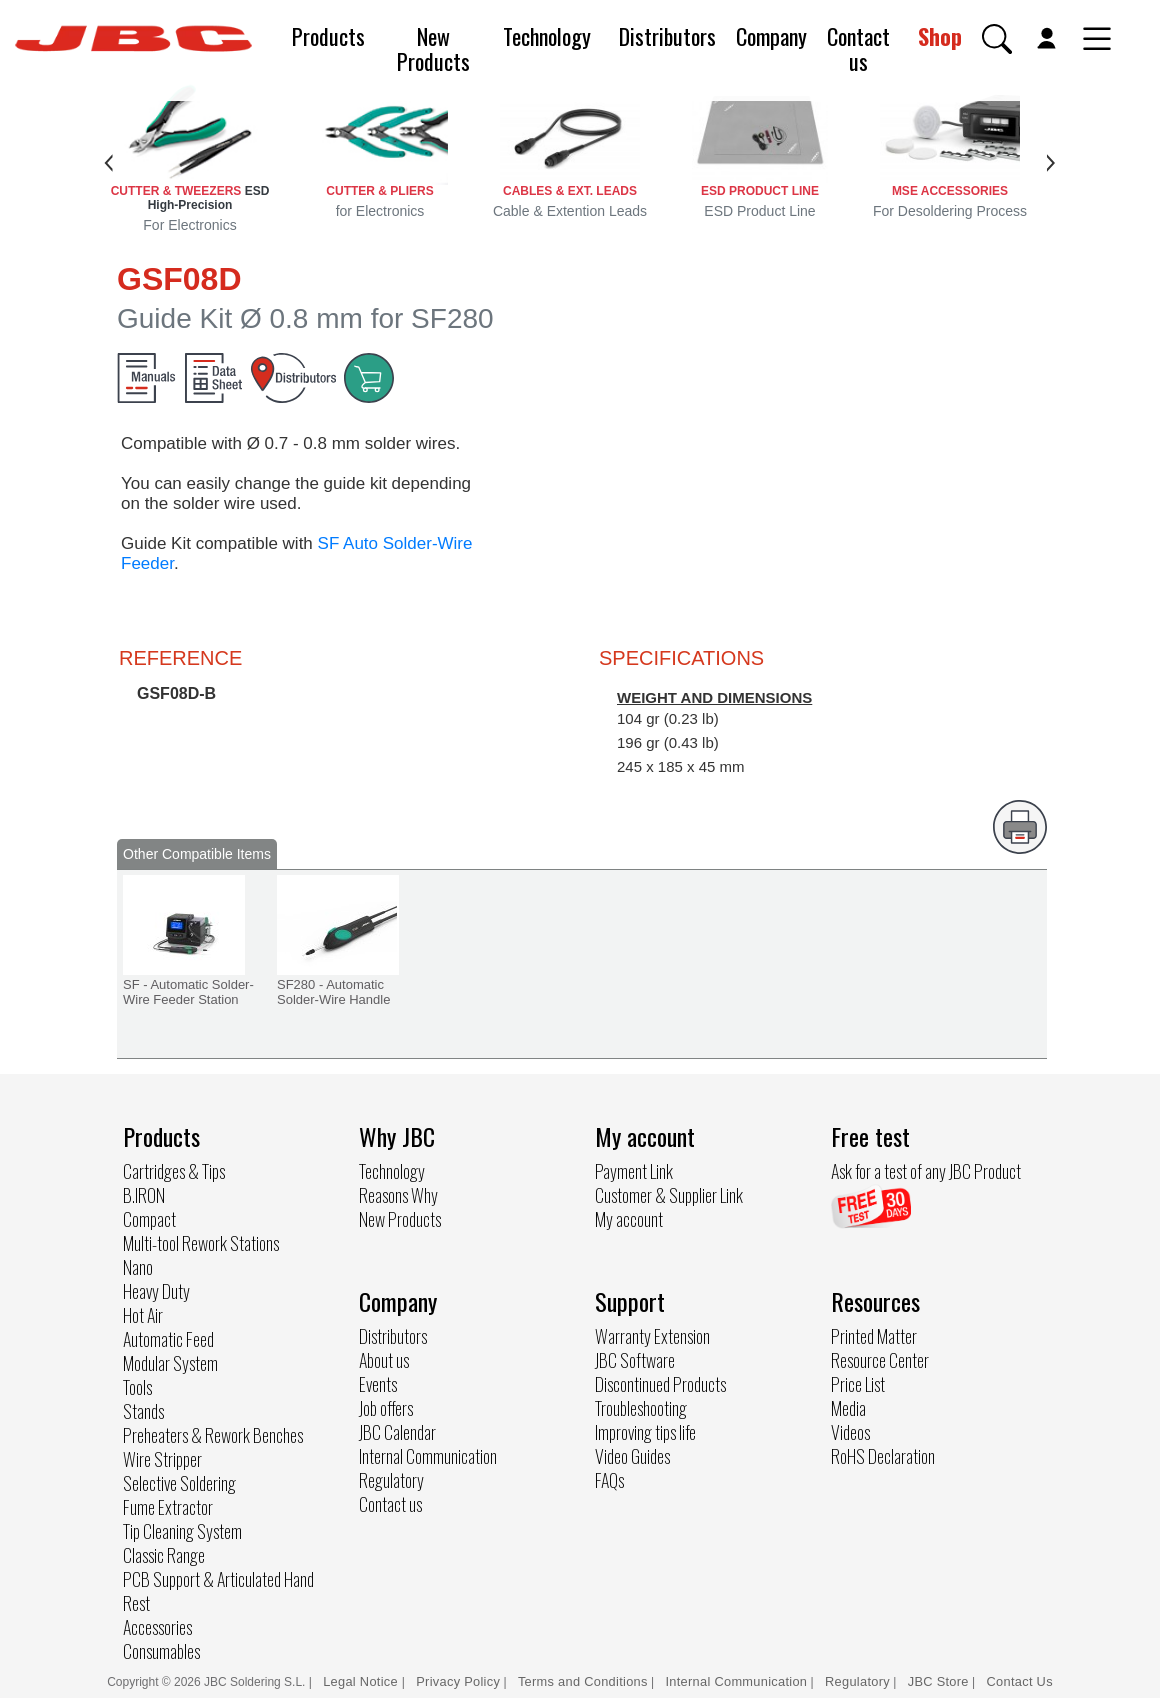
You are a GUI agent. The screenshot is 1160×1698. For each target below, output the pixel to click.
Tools (137, 1387)
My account (629, 1219)
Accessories (157, 1627)
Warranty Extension (652, 1336)
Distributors (667, 36)
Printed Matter (874, 1336)
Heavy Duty (156, 1291)
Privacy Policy (458, 1681)
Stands (143, 1411)
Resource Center (880, 1360)
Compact (149, 1219)
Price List (858, 1384)
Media (848, 1408)
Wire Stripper (162, 1459)
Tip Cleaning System (182, 1531)
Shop (940, 36)
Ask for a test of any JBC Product (926, 1171)
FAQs (609, 1480)
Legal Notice (362, 1681)
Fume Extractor (168, 1507)
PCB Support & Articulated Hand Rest (218, 1591)
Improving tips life (645, 1432)
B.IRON (144, 1195)
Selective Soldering (179, 1483)
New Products (433, 48)
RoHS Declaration (883, 1456)
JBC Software (635, 1360)
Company (771, 36)
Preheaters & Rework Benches (213, 1435)
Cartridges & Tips (174, 1171)
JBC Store (938, 1681)
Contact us (858, 48)
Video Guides (632, 1456)
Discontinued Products (660, 1384)
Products (328, 36)
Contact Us (1020, 1681)
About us (384, 1360)
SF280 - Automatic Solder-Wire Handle (333, 992)
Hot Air (143, 1315)
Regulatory (391, 1480)
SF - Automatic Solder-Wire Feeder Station (188, 992)
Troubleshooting (641, 1408)
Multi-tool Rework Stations (201, 1243)
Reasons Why (398, 1195)
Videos (850, 1432)
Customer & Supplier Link (669, 1195)
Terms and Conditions (583, 1681)
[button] (997, 39)
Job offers (386, 1408)
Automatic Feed (168, 1339)
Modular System (170, 1363)
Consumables (161, 1651)
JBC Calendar (397, 1432)
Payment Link (634, 1171)
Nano (138, 1267)
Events (378, 1384)
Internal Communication (428, 1456)
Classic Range (164, 1555)
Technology (547, 36)
